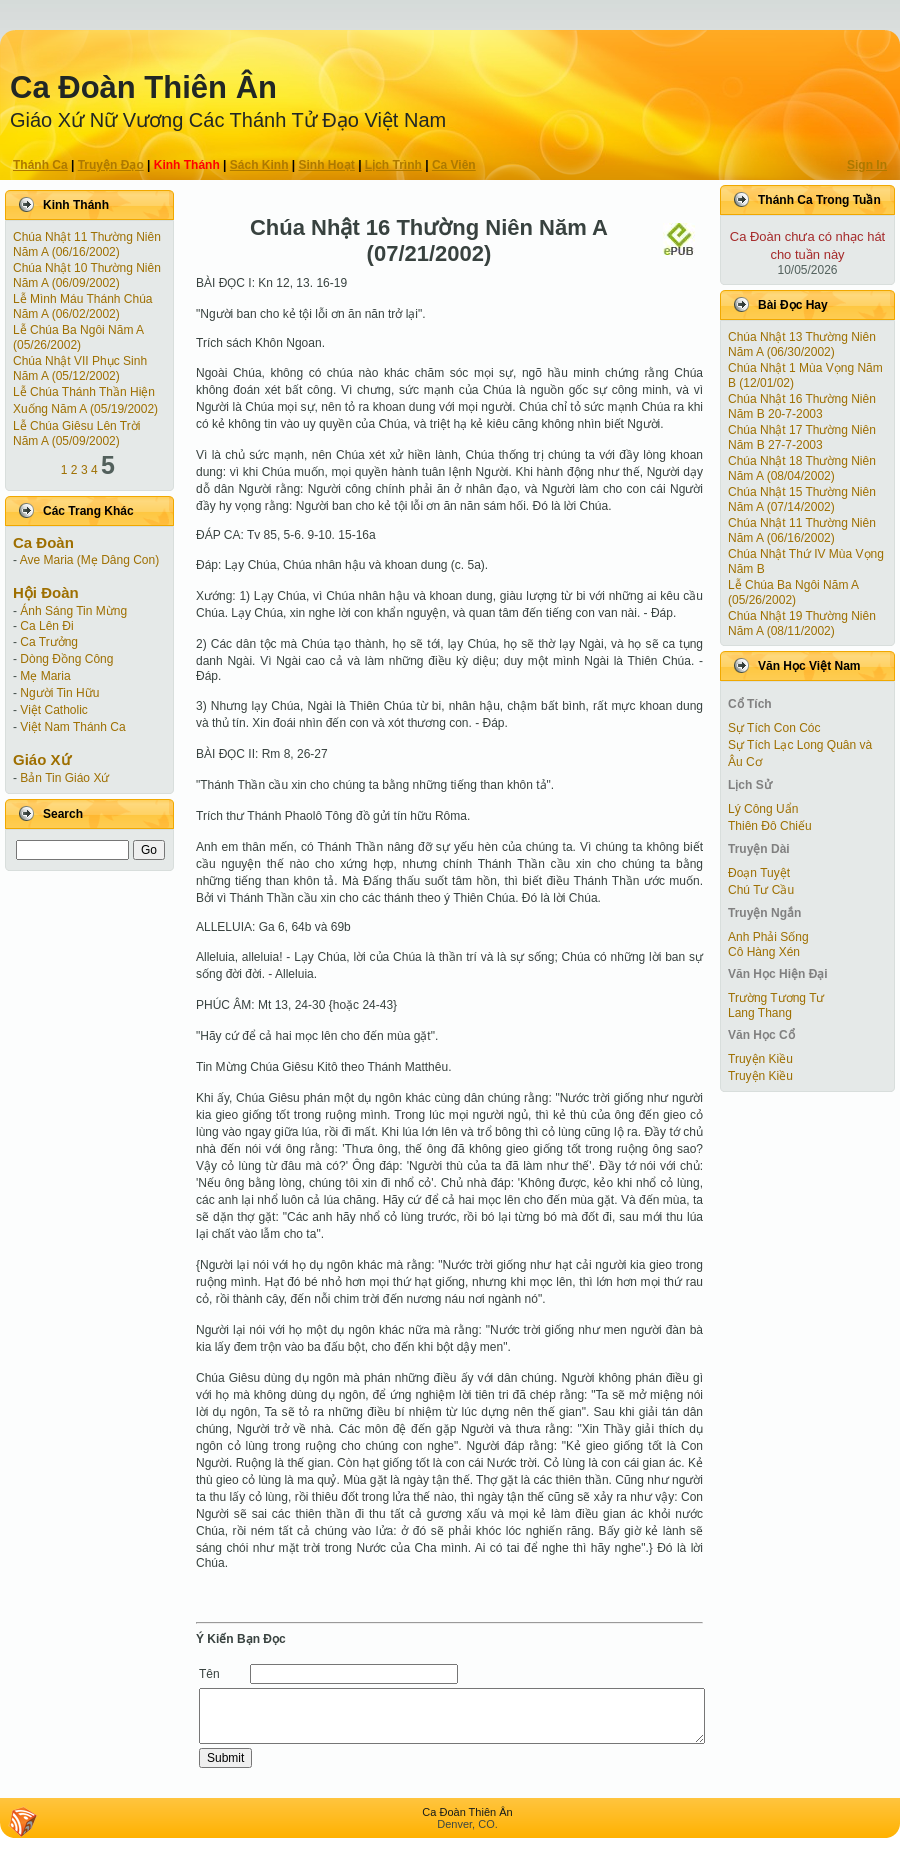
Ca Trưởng (49, 642)
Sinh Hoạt (327, 165)
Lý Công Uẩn (763, 809)
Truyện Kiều (760, 1059)
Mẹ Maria (45, 676)
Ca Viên (454, 165)
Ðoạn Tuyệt (759, 873)
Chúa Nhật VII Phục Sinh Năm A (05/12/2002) (80, 368)
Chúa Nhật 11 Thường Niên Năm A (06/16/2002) (87, 244)
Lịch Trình (393, 165)
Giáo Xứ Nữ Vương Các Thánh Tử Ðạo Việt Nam (228, 120)
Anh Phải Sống (768, 937)
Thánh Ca (40, 165)
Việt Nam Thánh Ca (72, 727)
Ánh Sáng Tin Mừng (73, 611)
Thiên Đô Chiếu (770, 826)
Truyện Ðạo (111, 165)
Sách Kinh (259, 165)
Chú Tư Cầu (761, 890)
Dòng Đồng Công (66, 659)
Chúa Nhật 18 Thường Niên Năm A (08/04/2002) (802, 468)
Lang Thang (760, 1013)
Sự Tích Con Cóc (774, 728)
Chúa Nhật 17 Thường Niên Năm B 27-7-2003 (802, 437)
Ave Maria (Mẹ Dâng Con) (90, 560)
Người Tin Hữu (59, 693)
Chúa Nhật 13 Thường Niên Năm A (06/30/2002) (802, 344)
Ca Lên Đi (46, 626)
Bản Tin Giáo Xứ (64, 778)
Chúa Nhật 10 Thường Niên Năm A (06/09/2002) (87, 275)
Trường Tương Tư (776, 998)
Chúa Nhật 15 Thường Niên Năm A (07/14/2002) (802, 499)
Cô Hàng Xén (764, 952)
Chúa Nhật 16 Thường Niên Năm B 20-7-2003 (802, 406)
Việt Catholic (53, 710)
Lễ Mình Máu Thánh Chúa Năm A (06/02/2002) (83, 306)
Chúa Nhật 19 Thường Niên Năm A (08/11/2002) (802, 623)
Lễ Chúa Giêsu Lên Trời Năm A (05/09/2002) (76, 433)
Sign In (867, 165)
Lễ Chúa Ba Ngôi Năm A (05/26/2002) (78, 337)
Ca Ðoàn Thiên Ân (143, 87)
